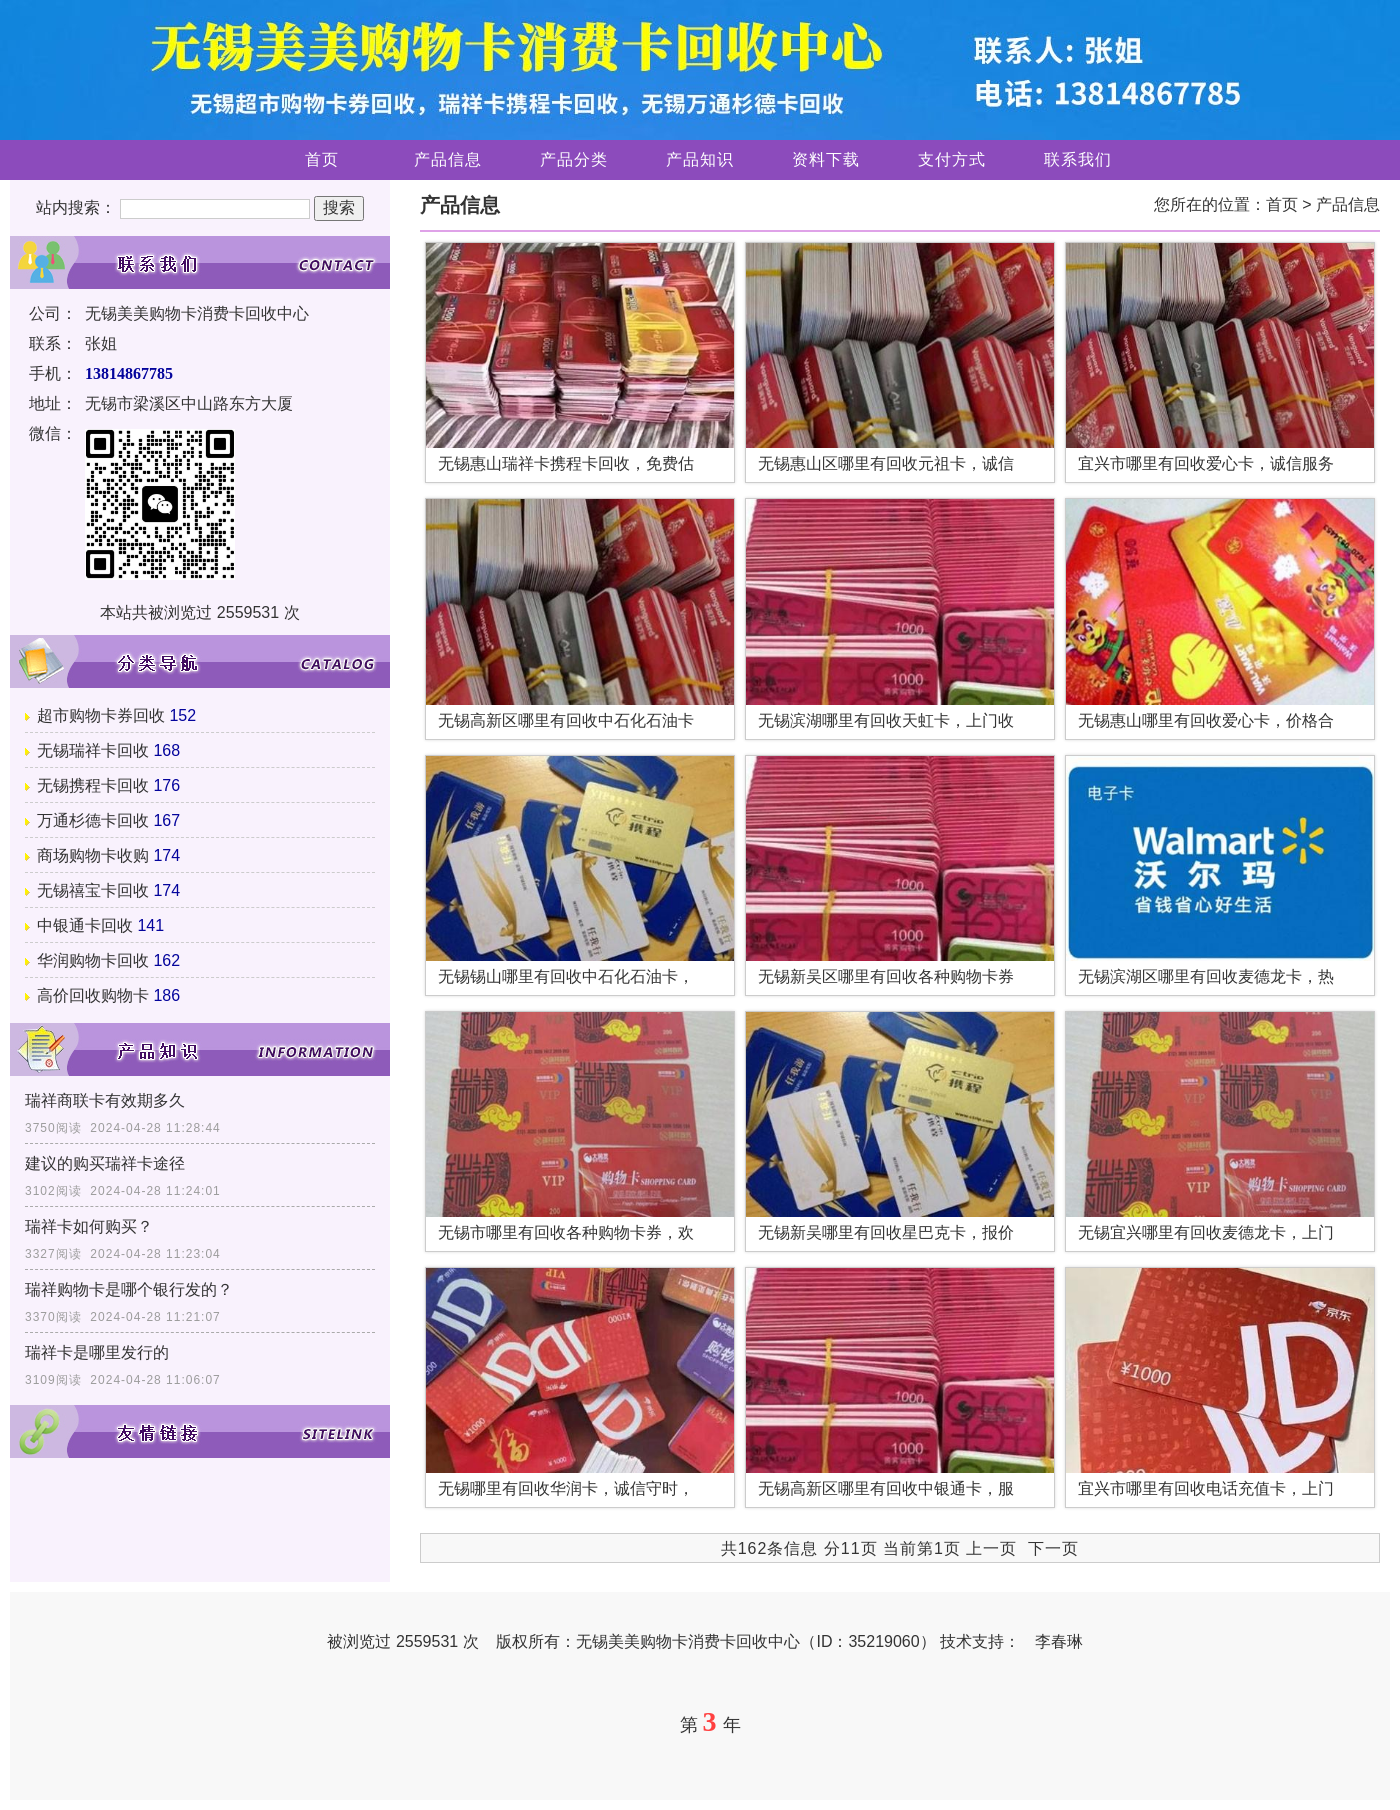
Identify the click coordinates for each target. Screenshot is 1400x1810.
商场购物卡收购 (93, 855)
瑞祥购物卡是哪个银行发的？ (129, 1289)
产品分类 (574, 159)
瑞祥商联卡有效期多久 (105, 1100)
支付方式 (952, 159)
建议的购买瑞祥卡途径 (105, 1163)
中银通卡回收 (85, 925)
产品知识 (700, 159)
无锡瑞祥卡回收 (93, 750)
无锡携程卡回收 (93, 785)
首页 (322, 159)
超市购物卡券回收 (101, 715)
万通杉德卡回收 (93, 820)
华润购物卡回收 (93, 960)
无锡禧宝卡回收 (93, 890)
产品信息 (448, 159)
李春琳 (1059, 1641)
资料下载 (826, 159)
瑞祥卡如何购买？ (89, 1226)
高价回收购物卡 (93, 995)
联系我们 (1078, 159)
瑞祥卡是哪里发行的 (97, 1352)
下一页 (1053, 1548)
